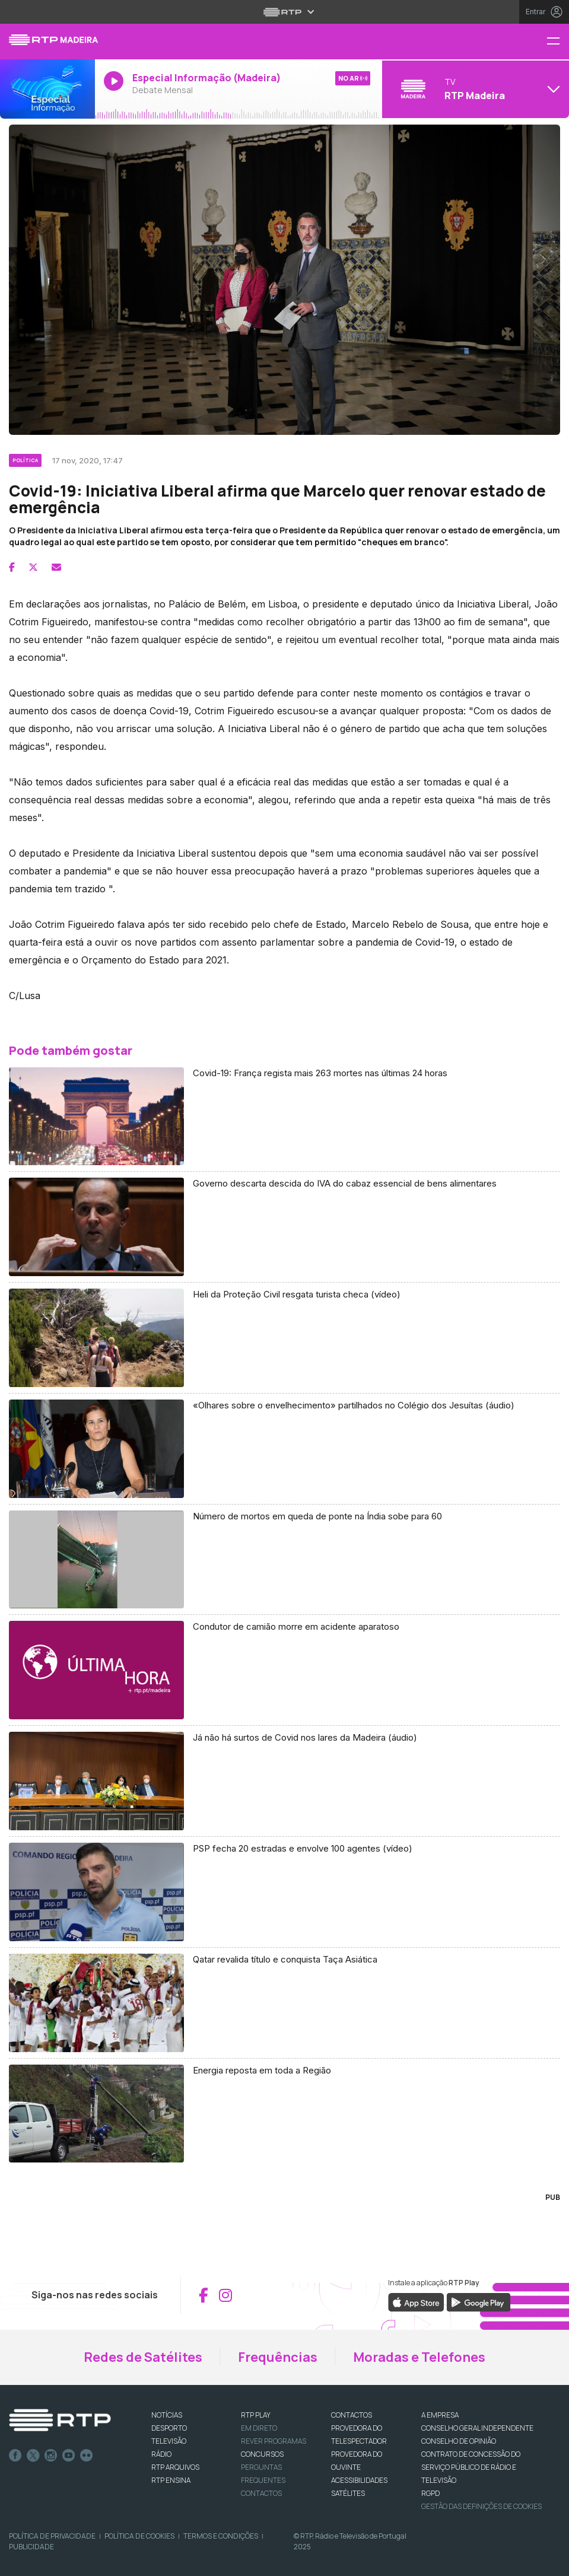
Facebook (15, 2455)
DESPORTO (169, 2428)
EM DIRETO (259, 2428)
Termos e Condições (220, 2536)
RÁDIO (161, 2454)
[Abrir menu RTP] (284, 12)
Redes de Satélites (143, 2357)
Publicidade (31, 2547)
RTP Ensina (170, 2480)
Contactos (261, 2493)
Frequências (277, 2357)
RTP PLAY (256, 2415)
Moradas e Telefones (419, 2357)
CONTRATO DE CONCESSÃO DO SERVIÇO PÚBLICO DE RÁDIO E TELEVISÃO (470, 2467)
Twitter (33, 2455)
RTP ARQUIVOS (175, 2467)
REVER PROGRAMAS (273, 2441)
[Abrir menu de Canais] (474, 89)
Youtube (68, 2455)
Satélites (348, 2493)
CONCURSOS (262, 2454)
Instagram (51, 2455)
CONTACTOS (351, 2415)
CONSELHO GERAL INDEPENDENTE (477, 2428)
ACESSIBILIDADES (359, 2480)
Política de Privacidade (52, 2536)
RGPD (430, 2493)
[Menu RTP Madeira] (557, 42)
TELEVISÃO (168, 2441)
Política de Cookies (139, 2536)
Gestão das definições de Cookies (481, 2506)
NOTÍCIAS (166, 2415)
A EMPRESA (440, 2415)
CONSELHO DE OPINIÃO (458, 2441)
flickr (86, 2455)
